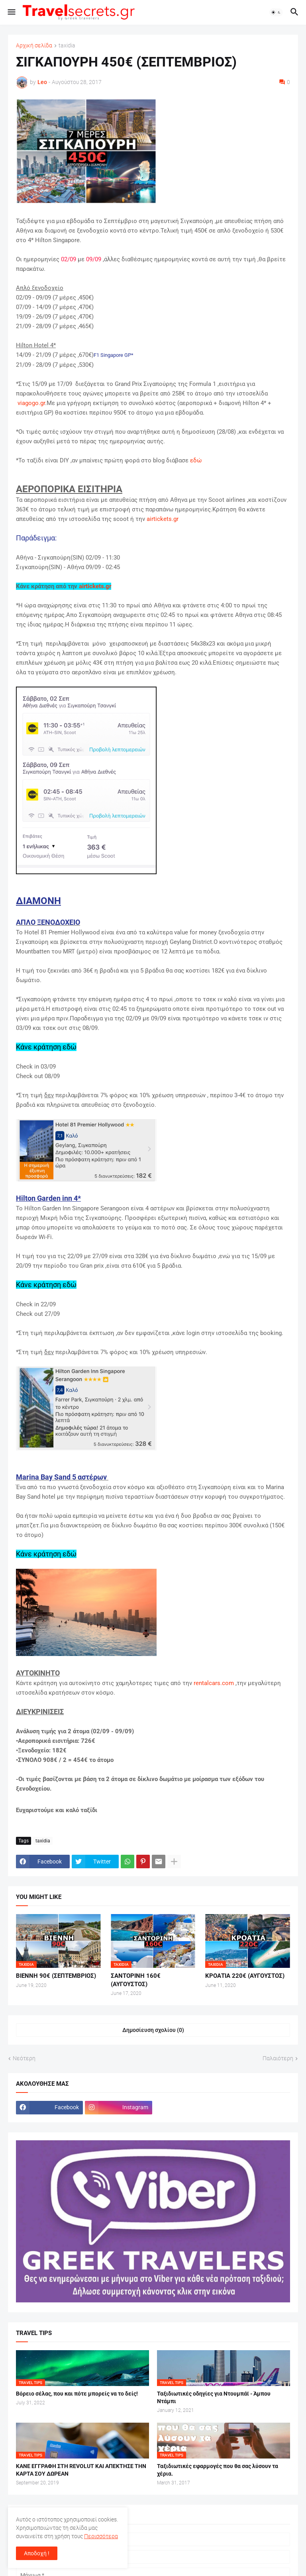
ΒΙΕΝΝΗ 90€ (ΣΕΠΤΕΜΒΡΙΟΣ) (56, 1975)
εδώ (196, 460)
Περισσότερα (101, 2536)
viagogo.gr (31, 403)
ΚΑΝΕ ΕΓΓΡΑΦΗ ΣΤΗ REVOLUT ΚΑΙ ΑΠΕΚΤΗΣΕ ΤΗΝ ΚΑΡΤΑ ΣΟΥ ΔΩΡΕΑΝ (81, 2470)
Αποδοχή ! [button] (36, 2553)
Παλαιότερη (278, 2058)
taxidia (67, 46)
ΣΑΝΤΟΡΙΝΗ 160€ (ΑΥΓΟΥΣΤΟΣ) (136, 1979)
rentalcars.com (214, 1683)
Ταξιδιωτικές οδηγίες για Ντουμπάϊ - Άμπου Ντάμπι (214, 2397)
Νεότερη (24, 2058)
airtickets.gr (162, 519)
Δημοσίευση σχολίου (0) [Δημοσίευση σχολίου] (153, 2030)
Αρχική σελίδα (34, 46)
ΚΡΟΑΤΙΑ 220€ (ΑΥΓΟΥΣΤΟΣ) (244, 1975)
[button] (11, 12)
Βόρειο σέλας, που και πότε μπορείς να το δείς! (77, 2393)
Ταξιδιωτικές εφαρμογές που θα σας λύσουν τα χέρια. (217, 2470)
